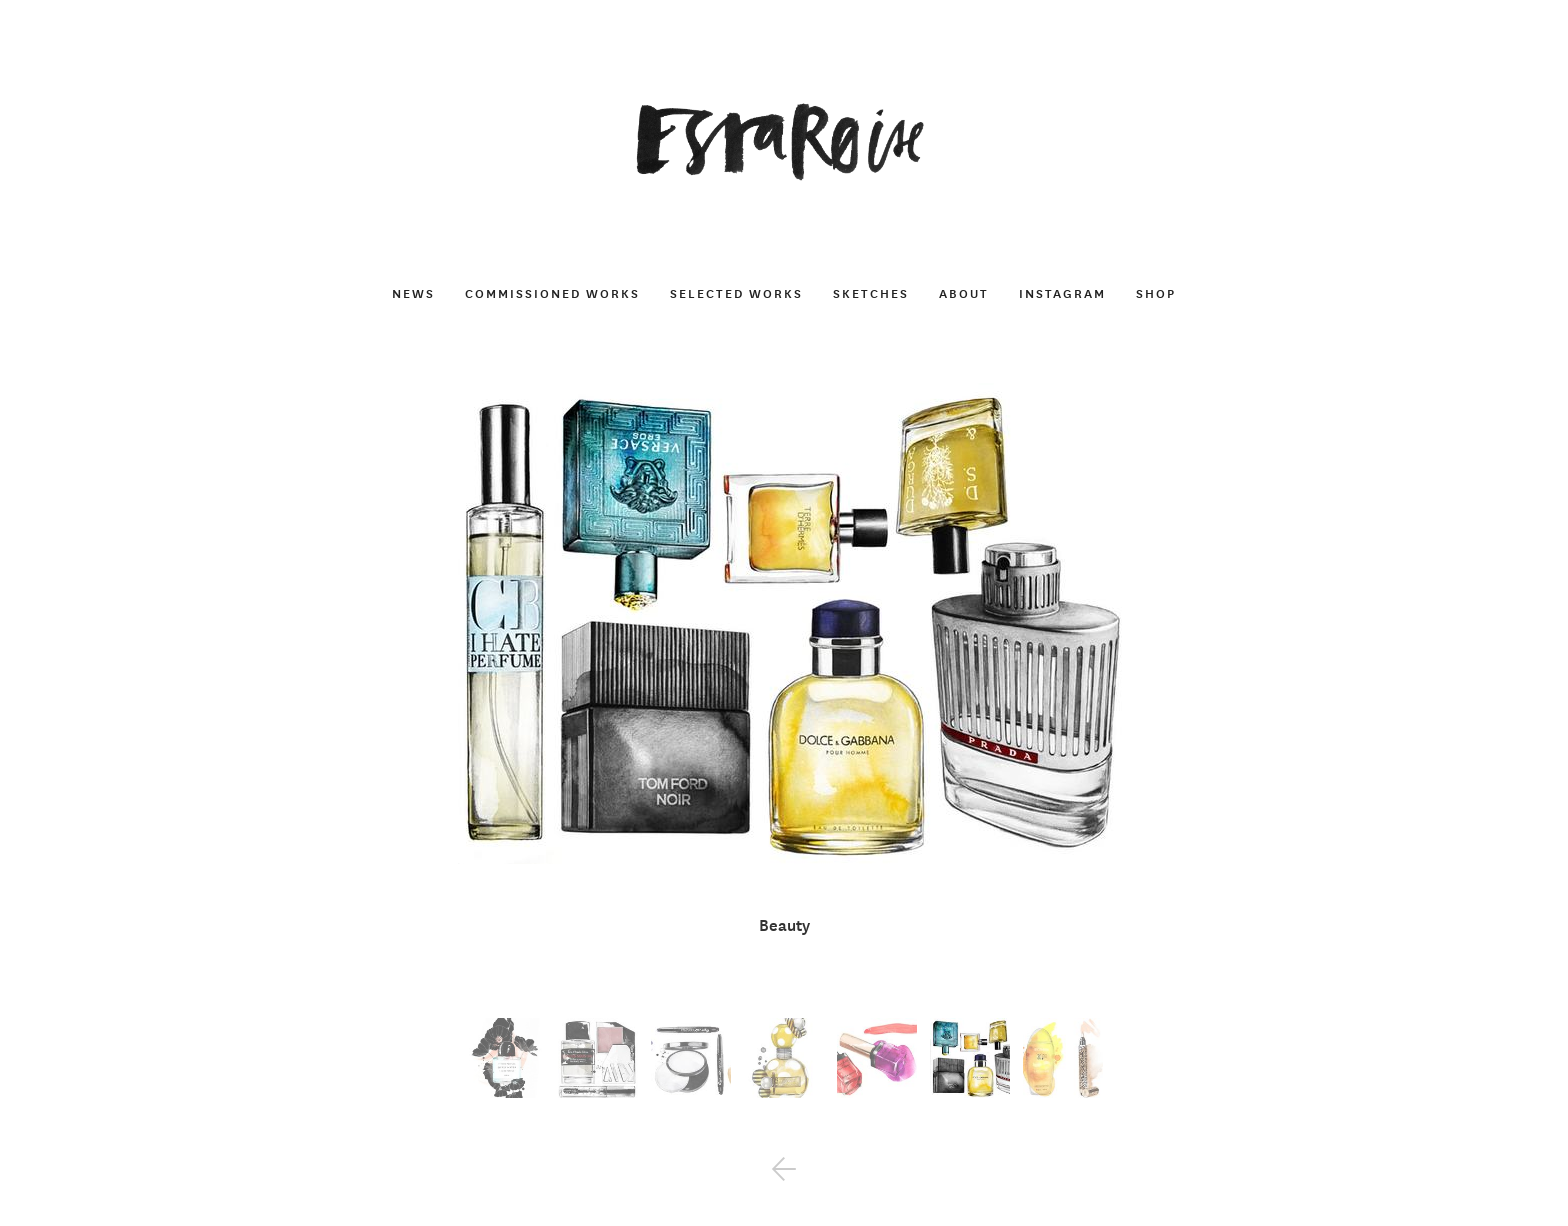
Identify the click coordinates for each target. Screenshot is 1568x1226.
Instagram (1062, 293)
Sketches (871, 293)
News (413, 293)
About (964, 293)
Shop (1156, 293)
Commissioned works (552, 293)
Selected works (736, 293)
